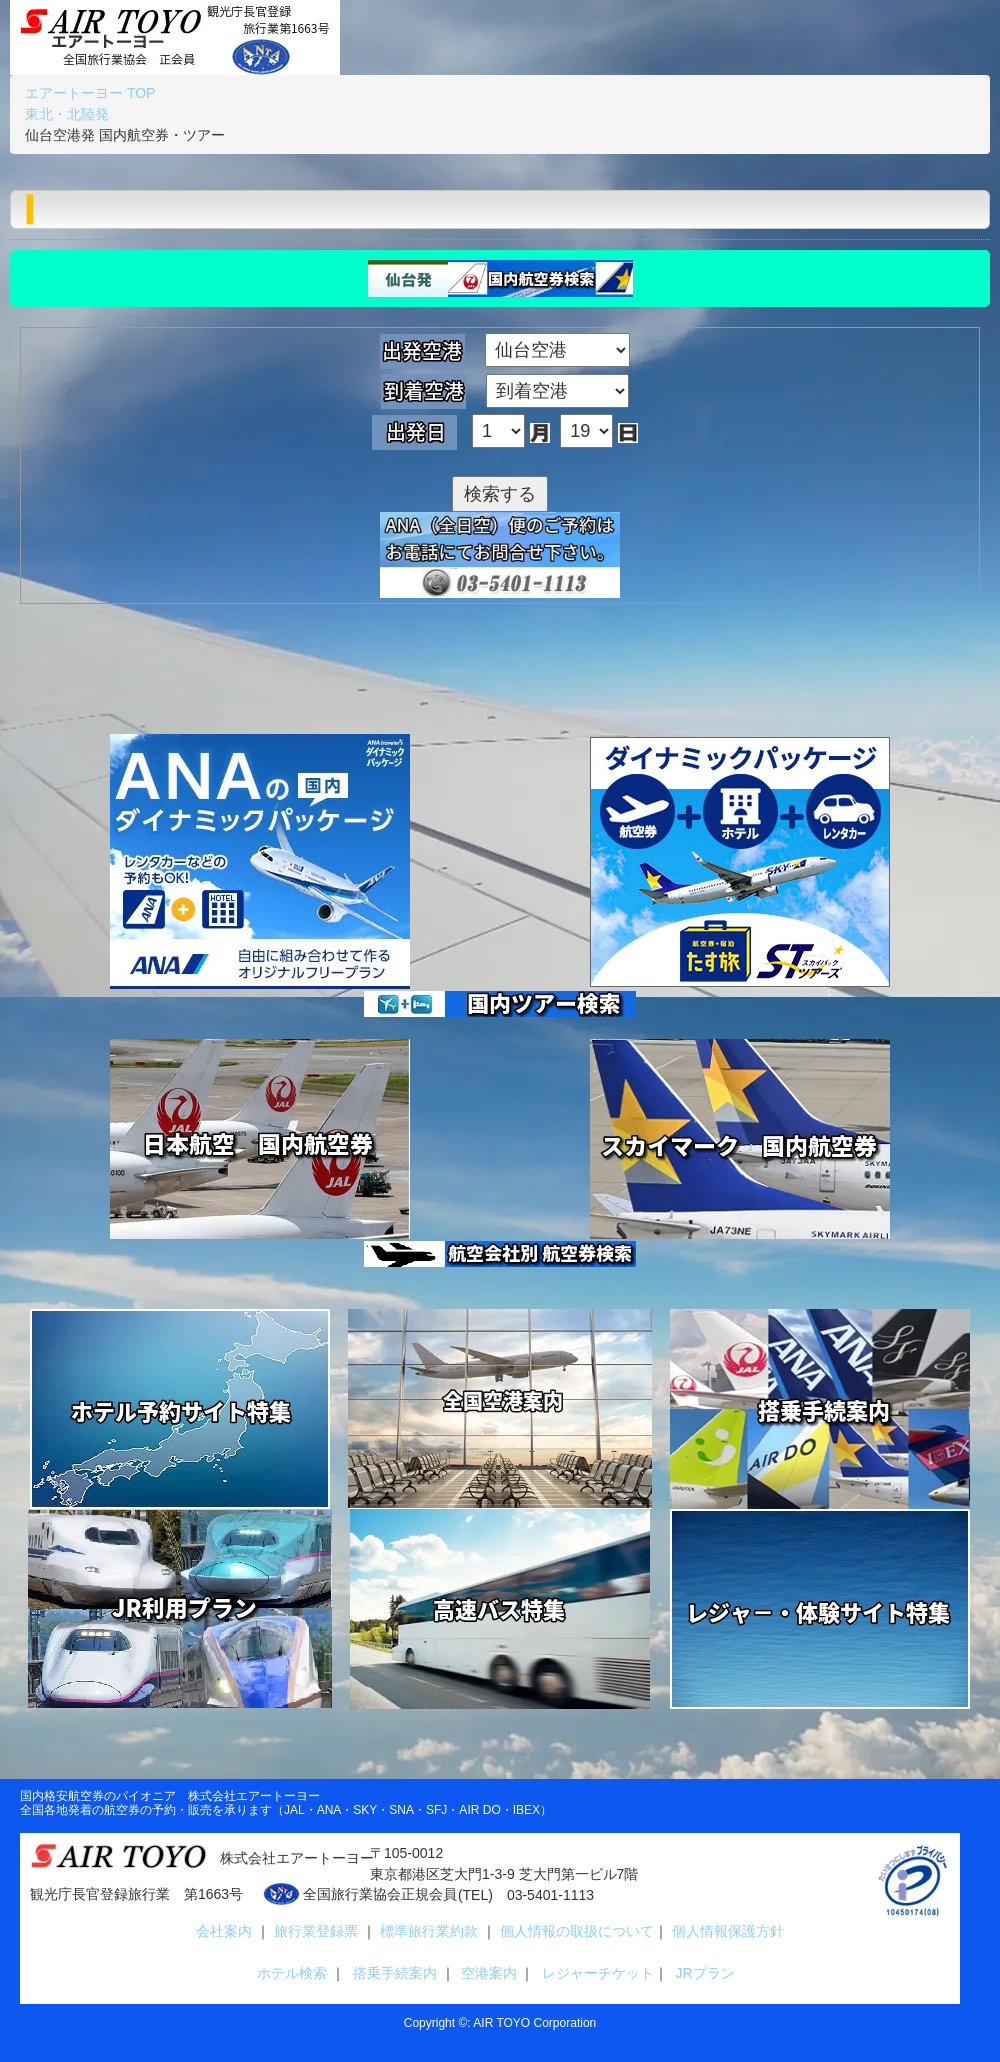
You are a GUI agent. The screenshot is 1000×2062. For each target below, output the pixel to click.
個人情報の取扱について (575, 1931)
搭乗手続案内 (395, 1973)
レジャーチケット (594, 1973)
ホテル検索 (288, 1973)
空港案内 (489, 1973)
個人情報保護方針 (726, 1931)
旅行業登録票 (318, 1931)
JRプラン (701, 1973)
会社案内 (226, 1931)
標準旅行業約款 (431, 1931)
